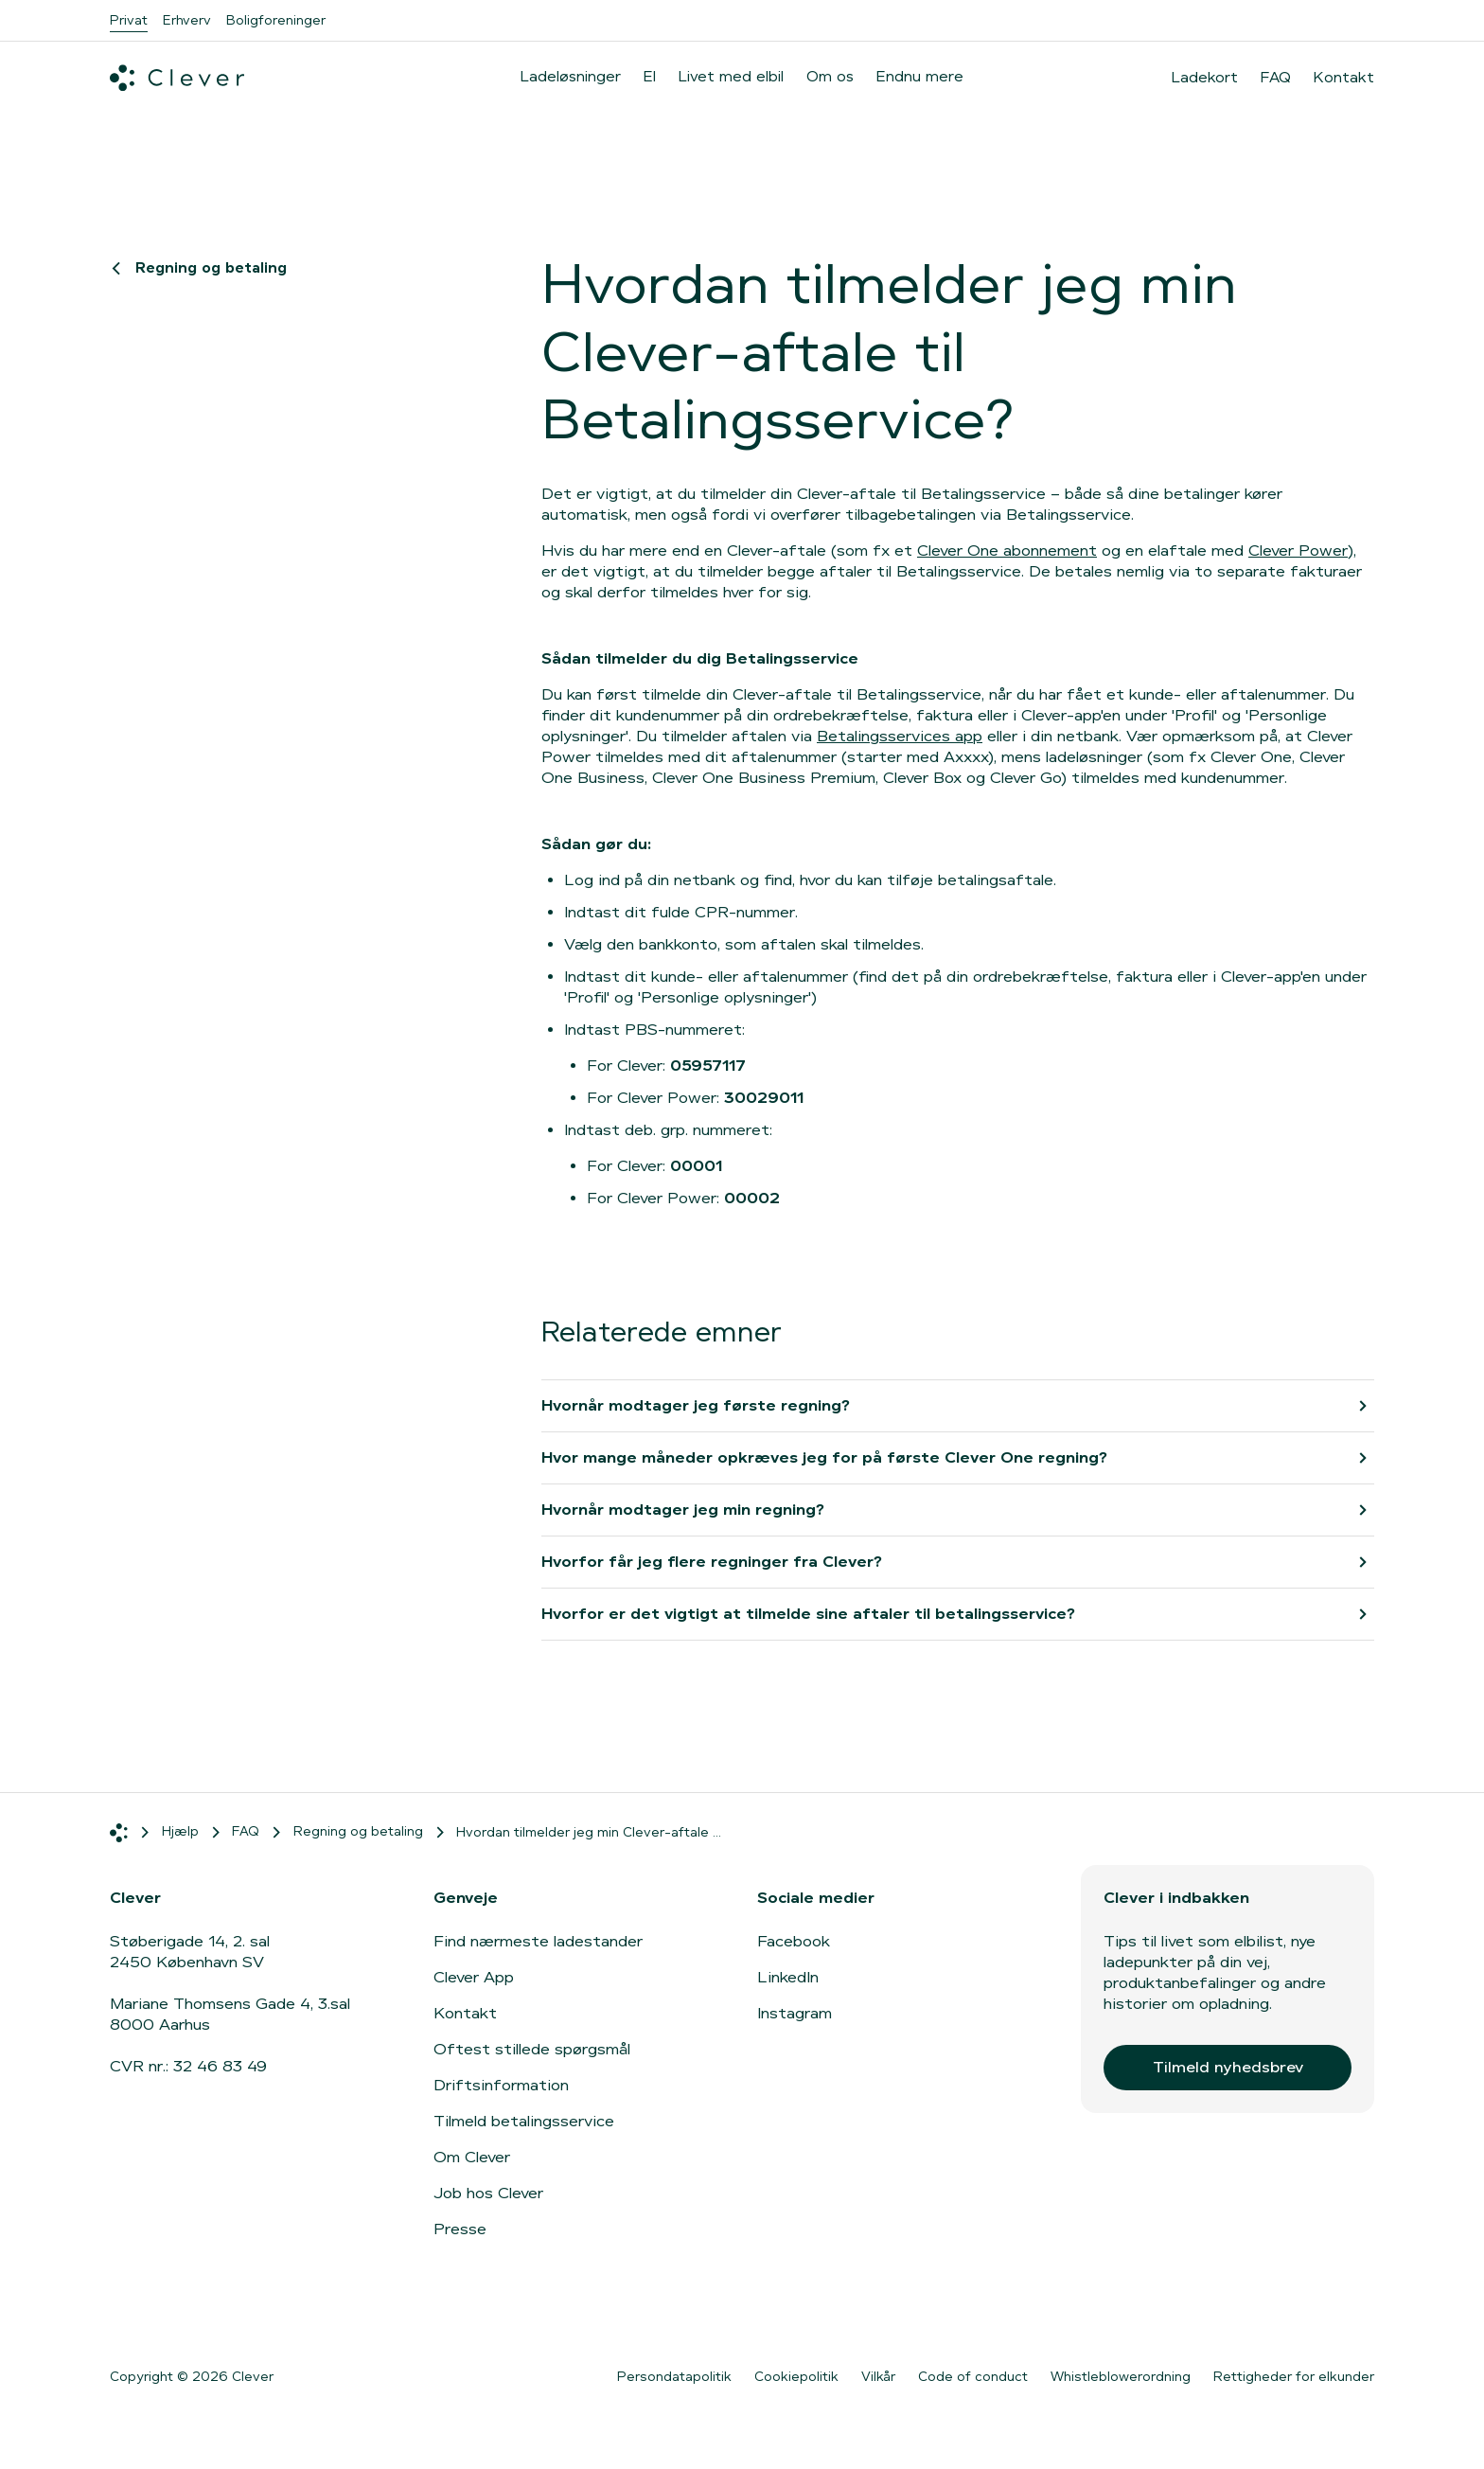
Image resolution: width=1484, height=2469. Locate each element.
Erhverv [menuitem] (187, 19)
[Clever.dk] (177, 78)
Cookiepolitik (796, 2376)
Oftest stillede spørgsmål (531, 2049)
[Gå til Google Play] (317, 2315)
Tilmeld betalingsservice (523, 2121)
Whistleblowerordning (1121, 2376)
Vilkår (878, 2376)
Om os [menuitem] (830, 76)
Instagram (794, 2013)
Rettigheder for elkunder (1293, 2376)
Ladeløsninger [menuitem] (571, 76)
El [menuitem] (650, 76)
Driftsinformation (501, 2085)
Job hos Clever (488, 2193)
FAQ (1276, 77)
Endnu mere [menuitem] (919, 76)
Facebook (793, 1941)
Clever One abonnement (1007, 551)
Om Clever (471, 2157)
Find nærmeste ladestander (538, 1941)
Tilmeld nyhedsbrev (1228, 2067)
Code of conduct (973, 2376)
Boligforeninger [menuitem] (276, 19)
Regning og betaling (202, 267)
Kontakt (1344, 77)
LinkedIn (788, 1977)
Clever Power (1298, 551)
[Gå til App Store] (166, 2315)
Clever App (473, 1977)
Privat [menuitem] (129, 19)
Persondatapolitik (674, 2376)
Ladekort (1205, 77)
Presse (459, 2229)
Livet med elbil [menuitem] (731, 76)
